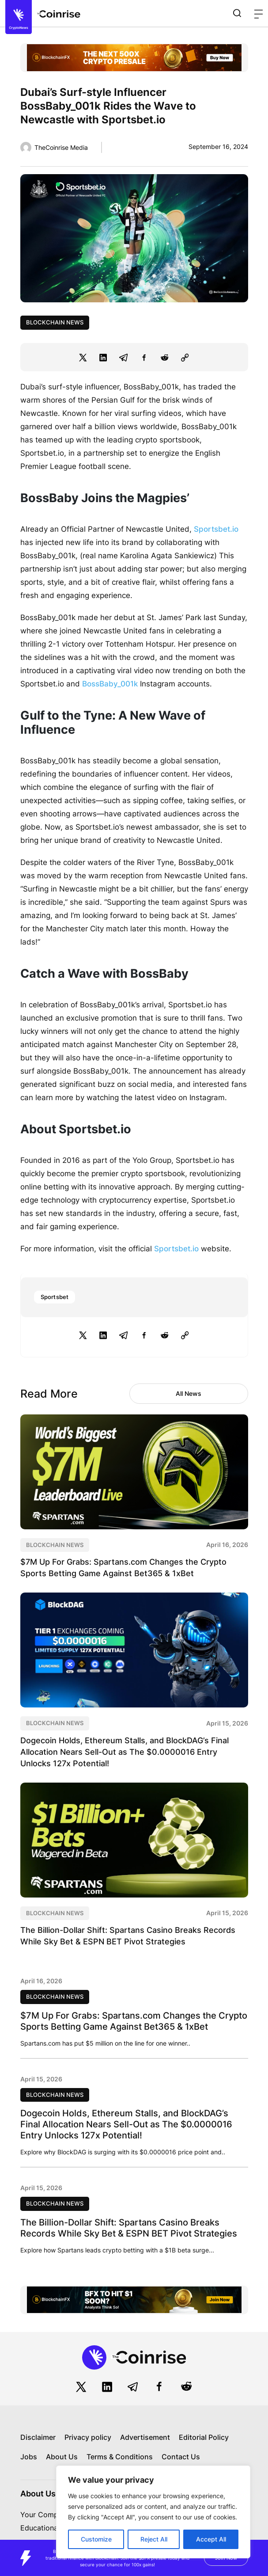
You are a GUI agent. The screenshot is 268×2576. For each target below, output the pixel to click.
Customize (96, 2539)
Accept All (211, 2539)
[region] (153, 2511)
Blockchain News (54, 322)
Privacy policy (87, 2437)
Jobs (28, 2456)
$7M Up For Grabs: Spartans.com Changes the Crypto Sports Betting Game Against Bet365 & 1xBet (133, 2021)
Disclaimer (38, 2437)
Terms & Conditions (120, 2456)
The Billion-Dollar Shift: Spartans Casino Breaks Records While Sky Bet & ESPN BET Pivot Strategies (128, 2228)
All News (188, 1393)
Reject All (153, 2539)
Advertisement (145, 2437)
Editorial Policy (204, 2437)
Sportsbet (55, 1296)
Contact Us (181, 2456)
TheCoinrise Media (61, 147)
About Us (62, 2456)
